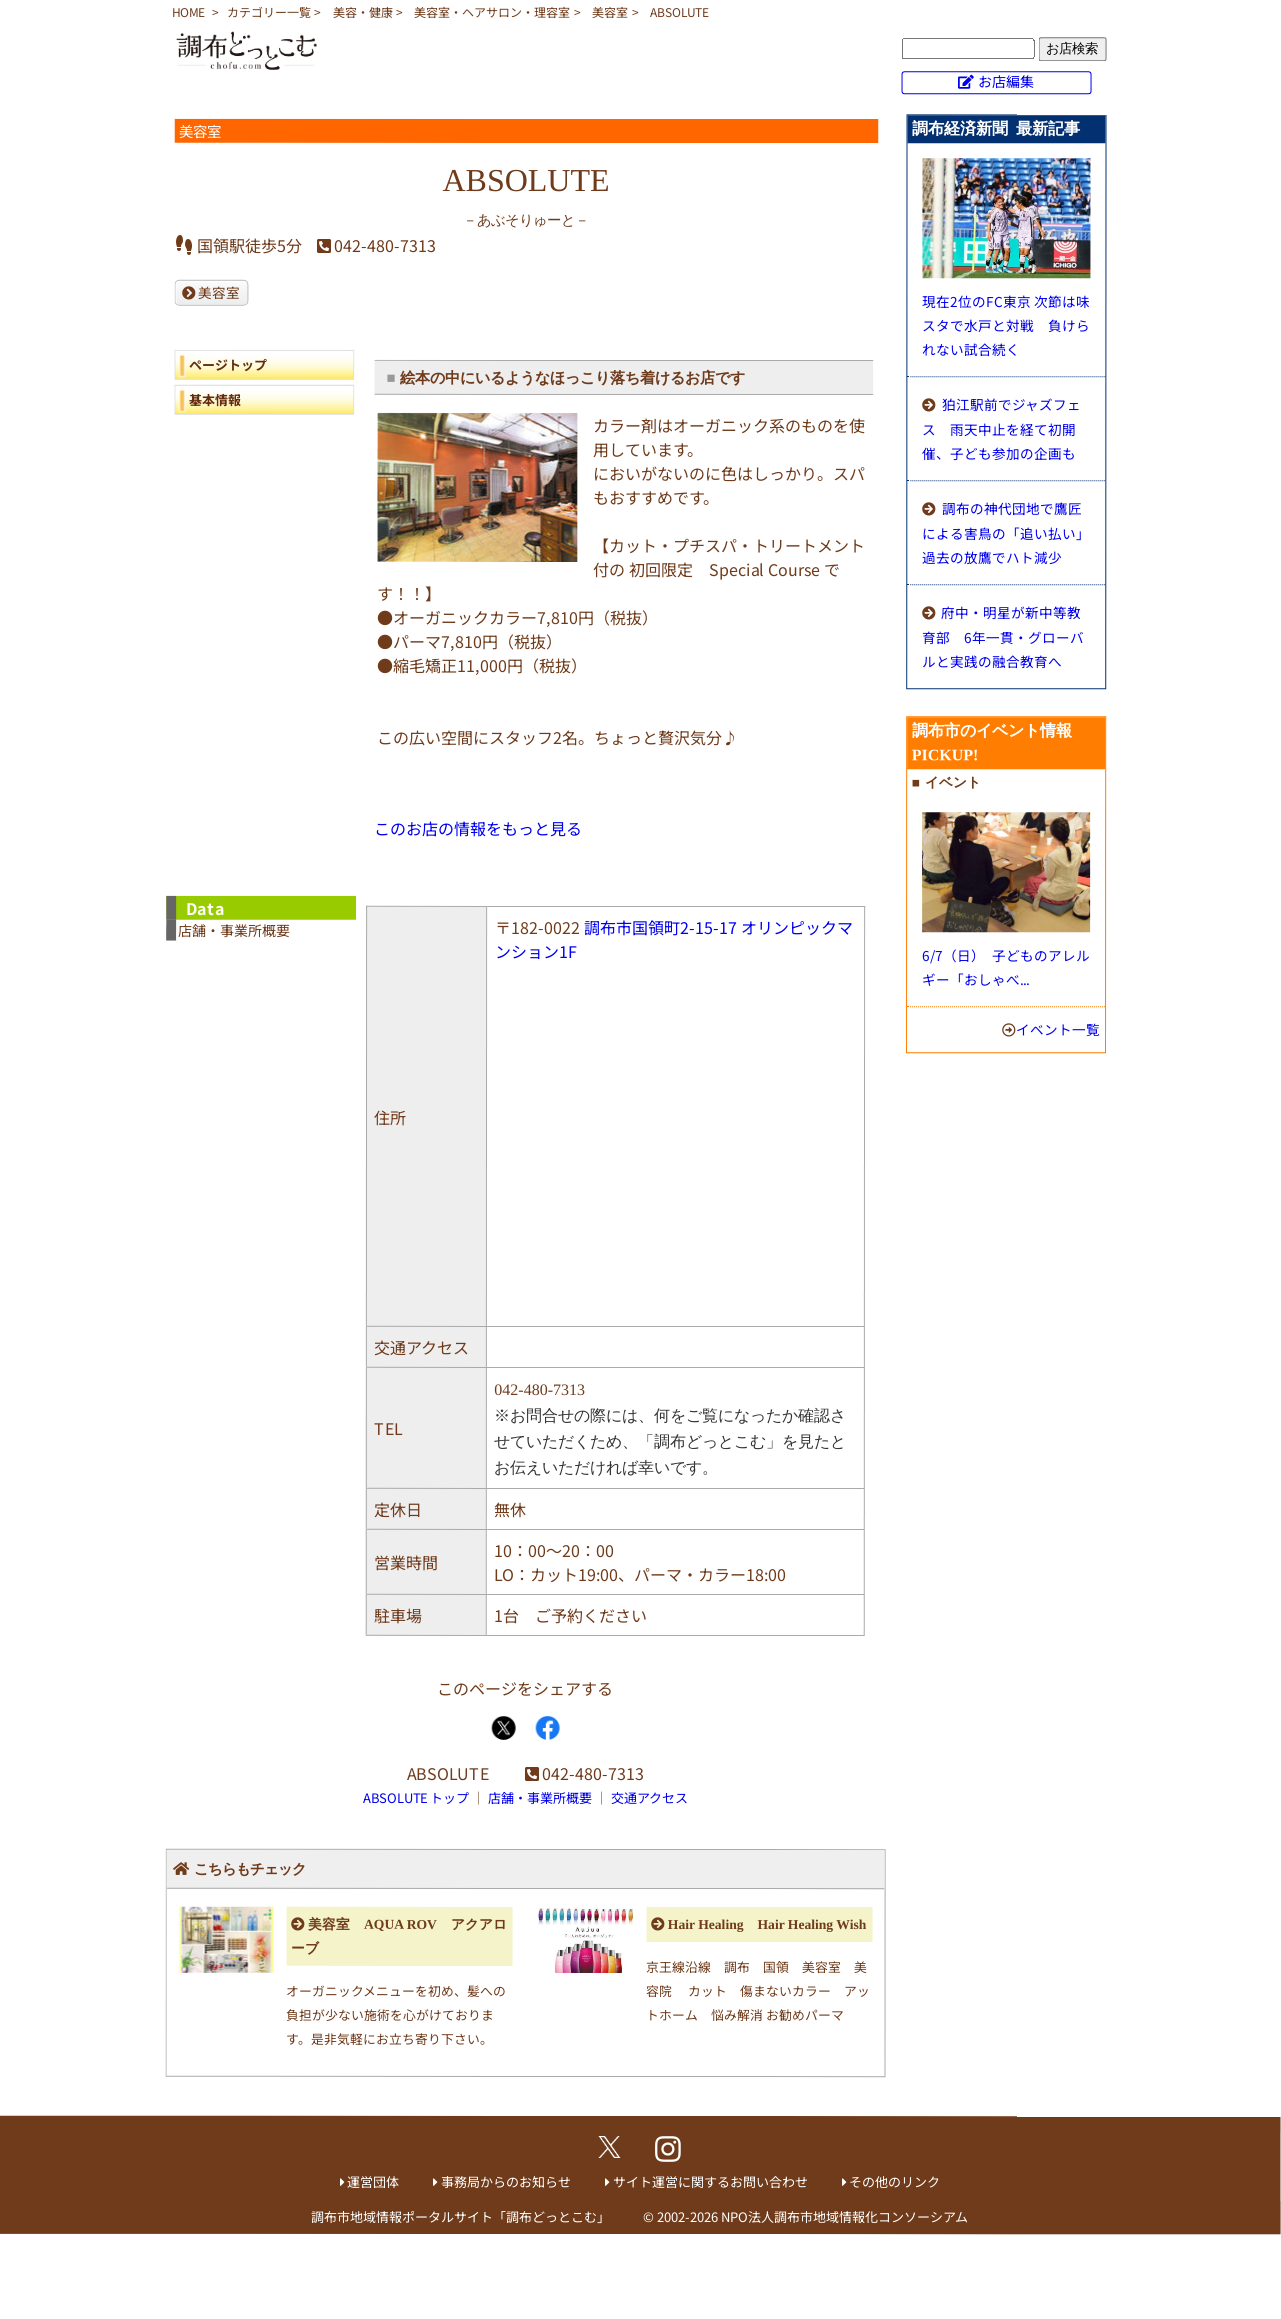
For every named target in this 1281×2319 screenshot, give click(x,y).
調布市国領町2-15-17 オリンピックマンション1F (674, 939)
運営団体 (373, 2181)
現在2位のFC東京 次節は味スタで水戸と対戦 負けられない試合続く (1006, 325)
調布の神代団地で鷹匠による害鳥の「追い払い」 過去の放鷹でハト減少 (1009, 532)
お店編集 (1006, 81)
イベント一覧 (1058, 1029)
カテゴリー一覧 (269, 11)
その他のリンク (894, 2181)
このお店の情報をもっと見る (478, 828)
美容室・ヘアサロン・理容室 (492, 11)
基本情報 (215, 399)
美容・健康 (363, 11)
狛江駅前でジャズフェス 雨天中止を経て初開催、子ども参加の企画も (1001, 428)
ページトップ (228, 364)
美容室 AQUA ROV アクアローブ (398, 1936)
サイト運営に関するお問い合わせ (710, 2181)
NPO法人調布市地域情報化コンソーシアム (844, 2216)
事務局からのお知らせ (506, 2181)
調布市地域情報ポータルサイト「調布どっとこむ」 (460, 2215)
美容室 (610, 11)
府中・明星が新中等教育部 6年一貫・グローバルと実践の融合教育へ (1003, 636)
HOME (188, 11)
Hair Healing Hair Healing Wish (767, 1924)
